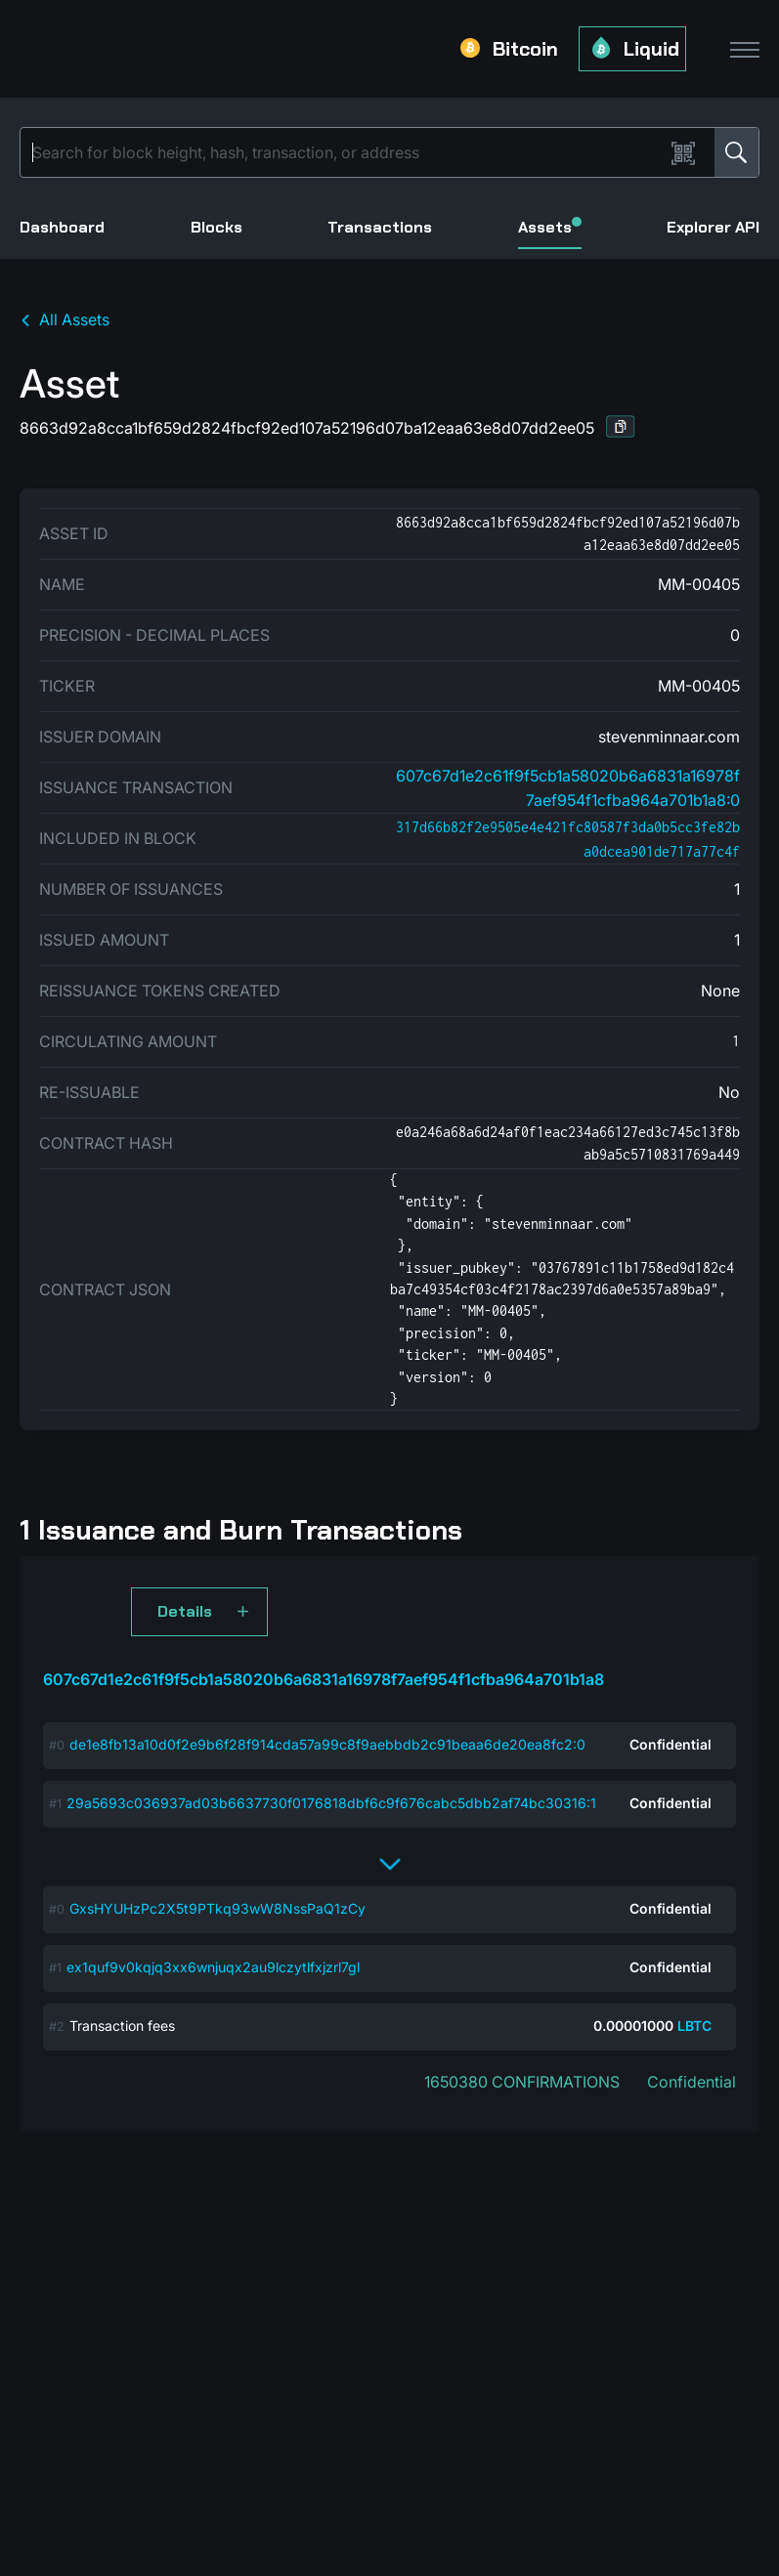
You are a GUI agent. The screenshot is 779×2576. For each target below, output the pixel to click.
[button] (620, 426)
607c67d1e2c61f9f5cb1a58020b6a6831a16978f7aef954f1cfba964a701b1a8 (323, 1679)
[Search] (346, 152)
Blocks (216, 227)
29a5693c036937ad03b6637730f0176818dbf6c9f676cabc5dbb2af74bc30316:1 (331, 1803)
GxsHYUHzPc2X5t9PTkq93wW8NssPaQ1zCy (217, 1908)
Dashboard (62, 227)
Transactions (379, 227)
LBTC (694, 2025)
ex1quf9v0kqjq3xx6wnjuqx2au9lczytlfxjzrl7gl (213, 1967)
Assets (550, 227)
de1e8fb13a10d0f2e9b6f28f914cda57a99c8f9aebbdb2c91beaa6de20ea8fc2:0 (327, 1744)
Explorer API (713, 227)
